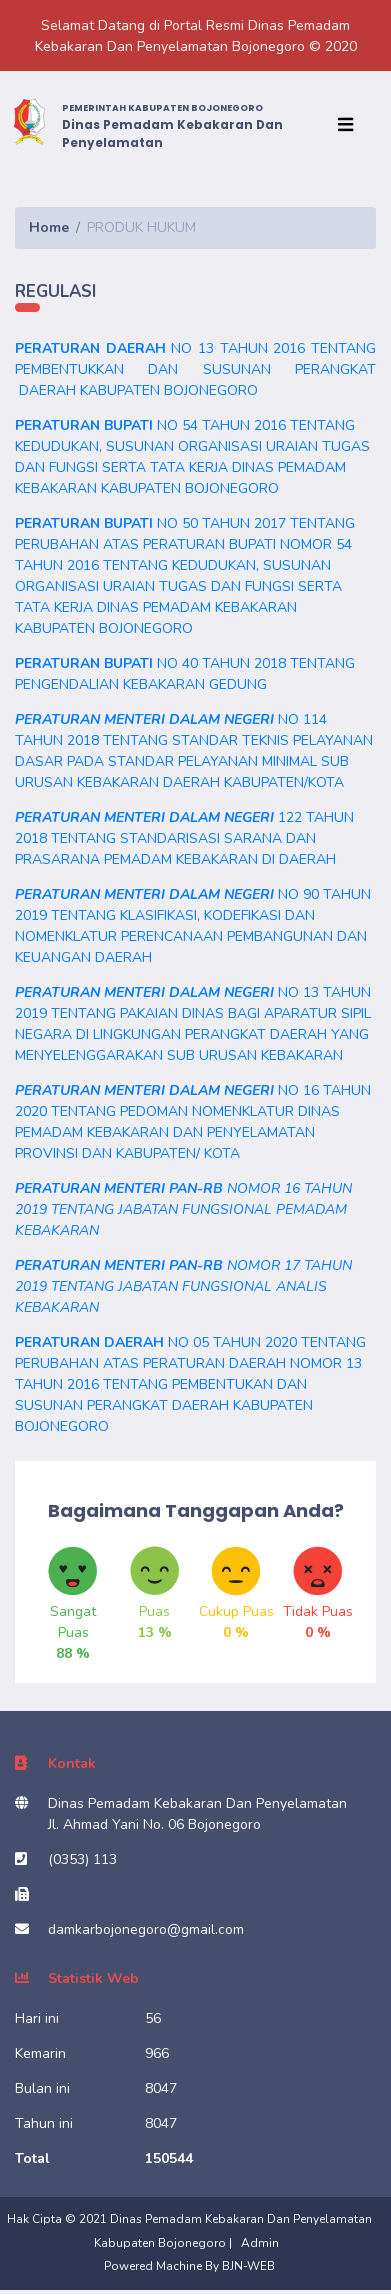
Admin (260, 2243)
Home (49, 227)
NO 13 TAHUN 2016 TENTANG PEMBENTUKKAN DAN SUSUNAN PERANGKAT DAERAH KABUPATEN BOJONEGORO (195, 369)
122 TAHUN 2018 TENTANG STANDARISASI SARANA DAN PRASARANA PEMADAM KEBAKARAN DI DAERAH (184, 838)
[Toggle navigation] (350, 125)
